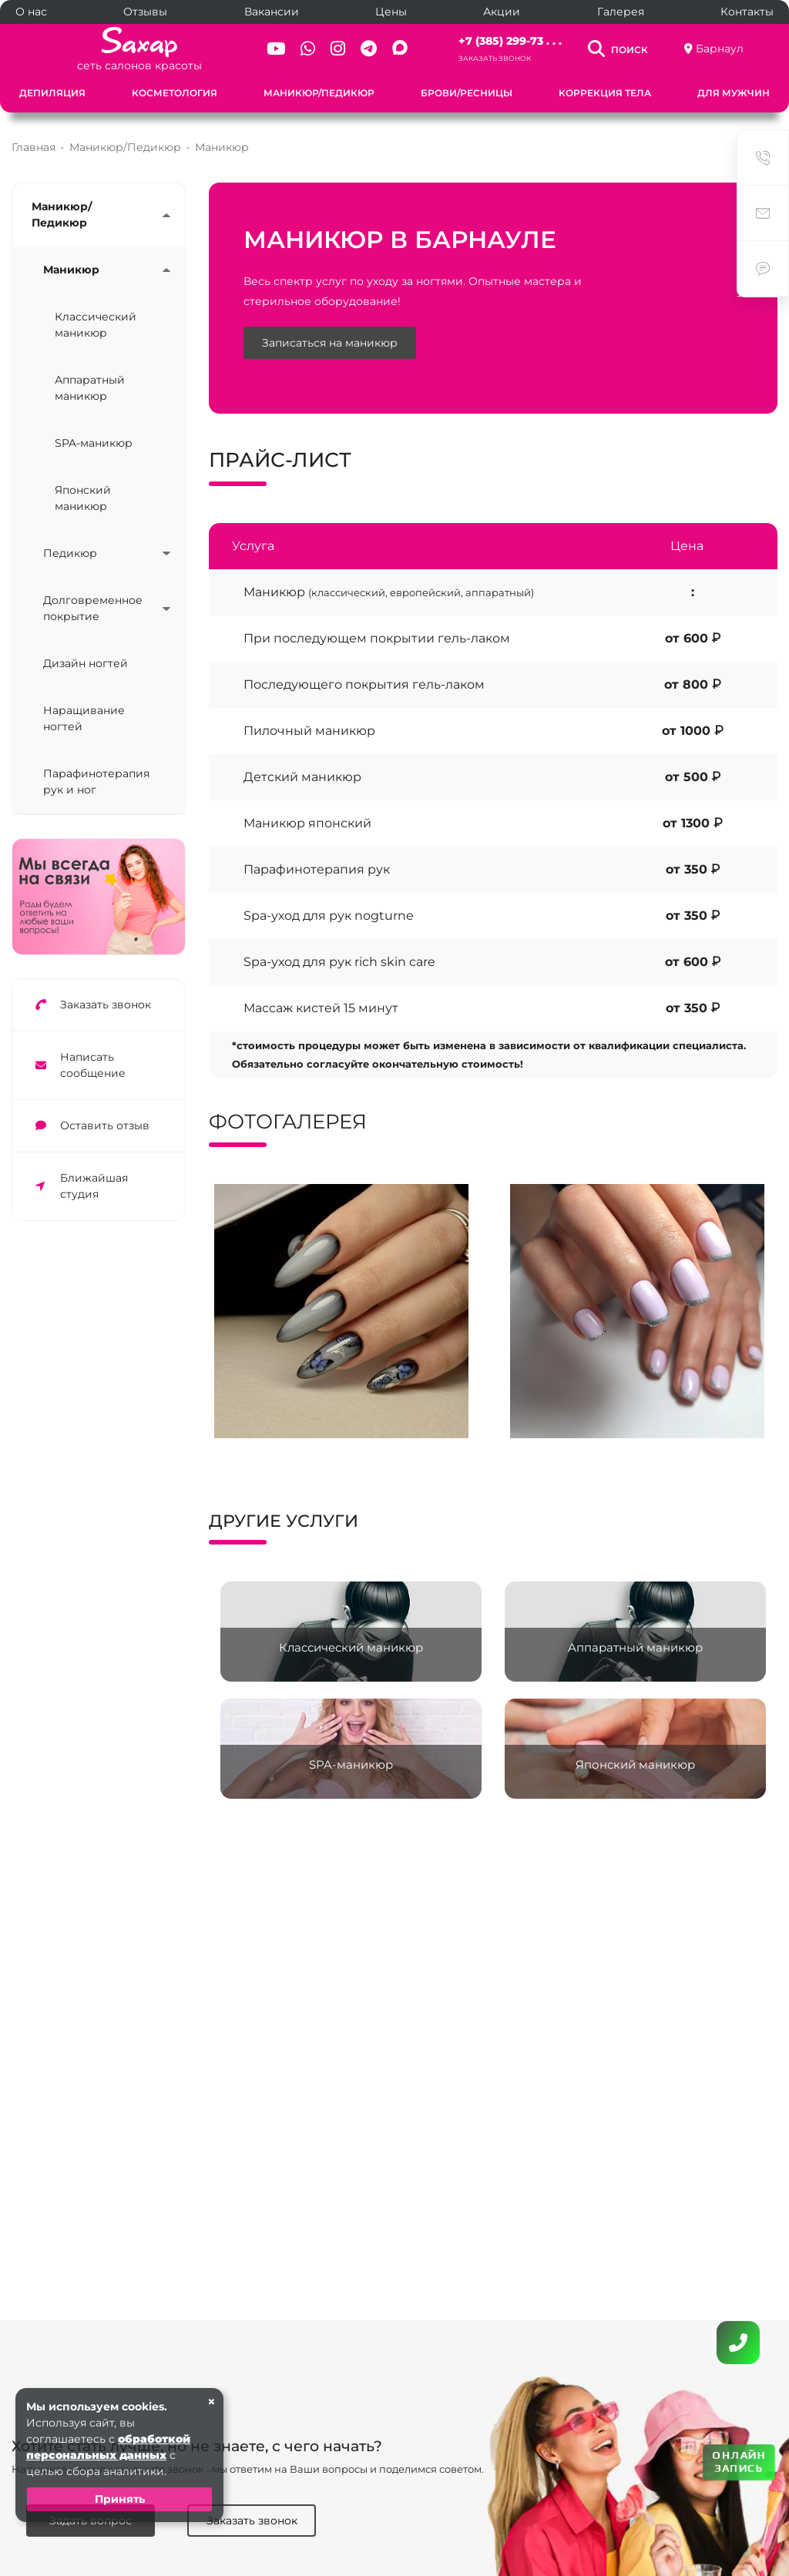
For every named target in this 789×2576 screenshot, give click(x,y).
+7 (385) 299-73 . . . (510, 41)
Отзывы (145, 11)
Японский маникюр (83, 498)
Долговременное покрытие (93, 608)
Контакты (747, 11)
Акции (501, 11)
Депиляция (52, 93)
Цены (391, 11)
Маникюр (71, 270)
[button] (425, 1451)
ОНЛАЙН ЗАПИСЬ (739, 2462)
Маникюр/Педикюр (319, 93)
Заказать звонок (494, 58)
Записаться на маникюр (330, 343)
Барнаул (720, 48)
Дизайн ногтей (85, 663)
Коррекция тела (605, 93)
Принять (120, 2499)
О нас (31, 11)
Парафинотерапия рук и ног (96, 781)
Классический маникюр (95, 325)
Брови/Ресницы (466, 93)
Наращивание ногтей (84, 718)
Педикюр (70, 553)
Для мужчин (733, 93)
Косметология (174, 93)
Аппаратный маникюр (90, 388)
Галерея (620, 11)
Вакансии (271, 11)
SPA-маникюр (94, 443)
